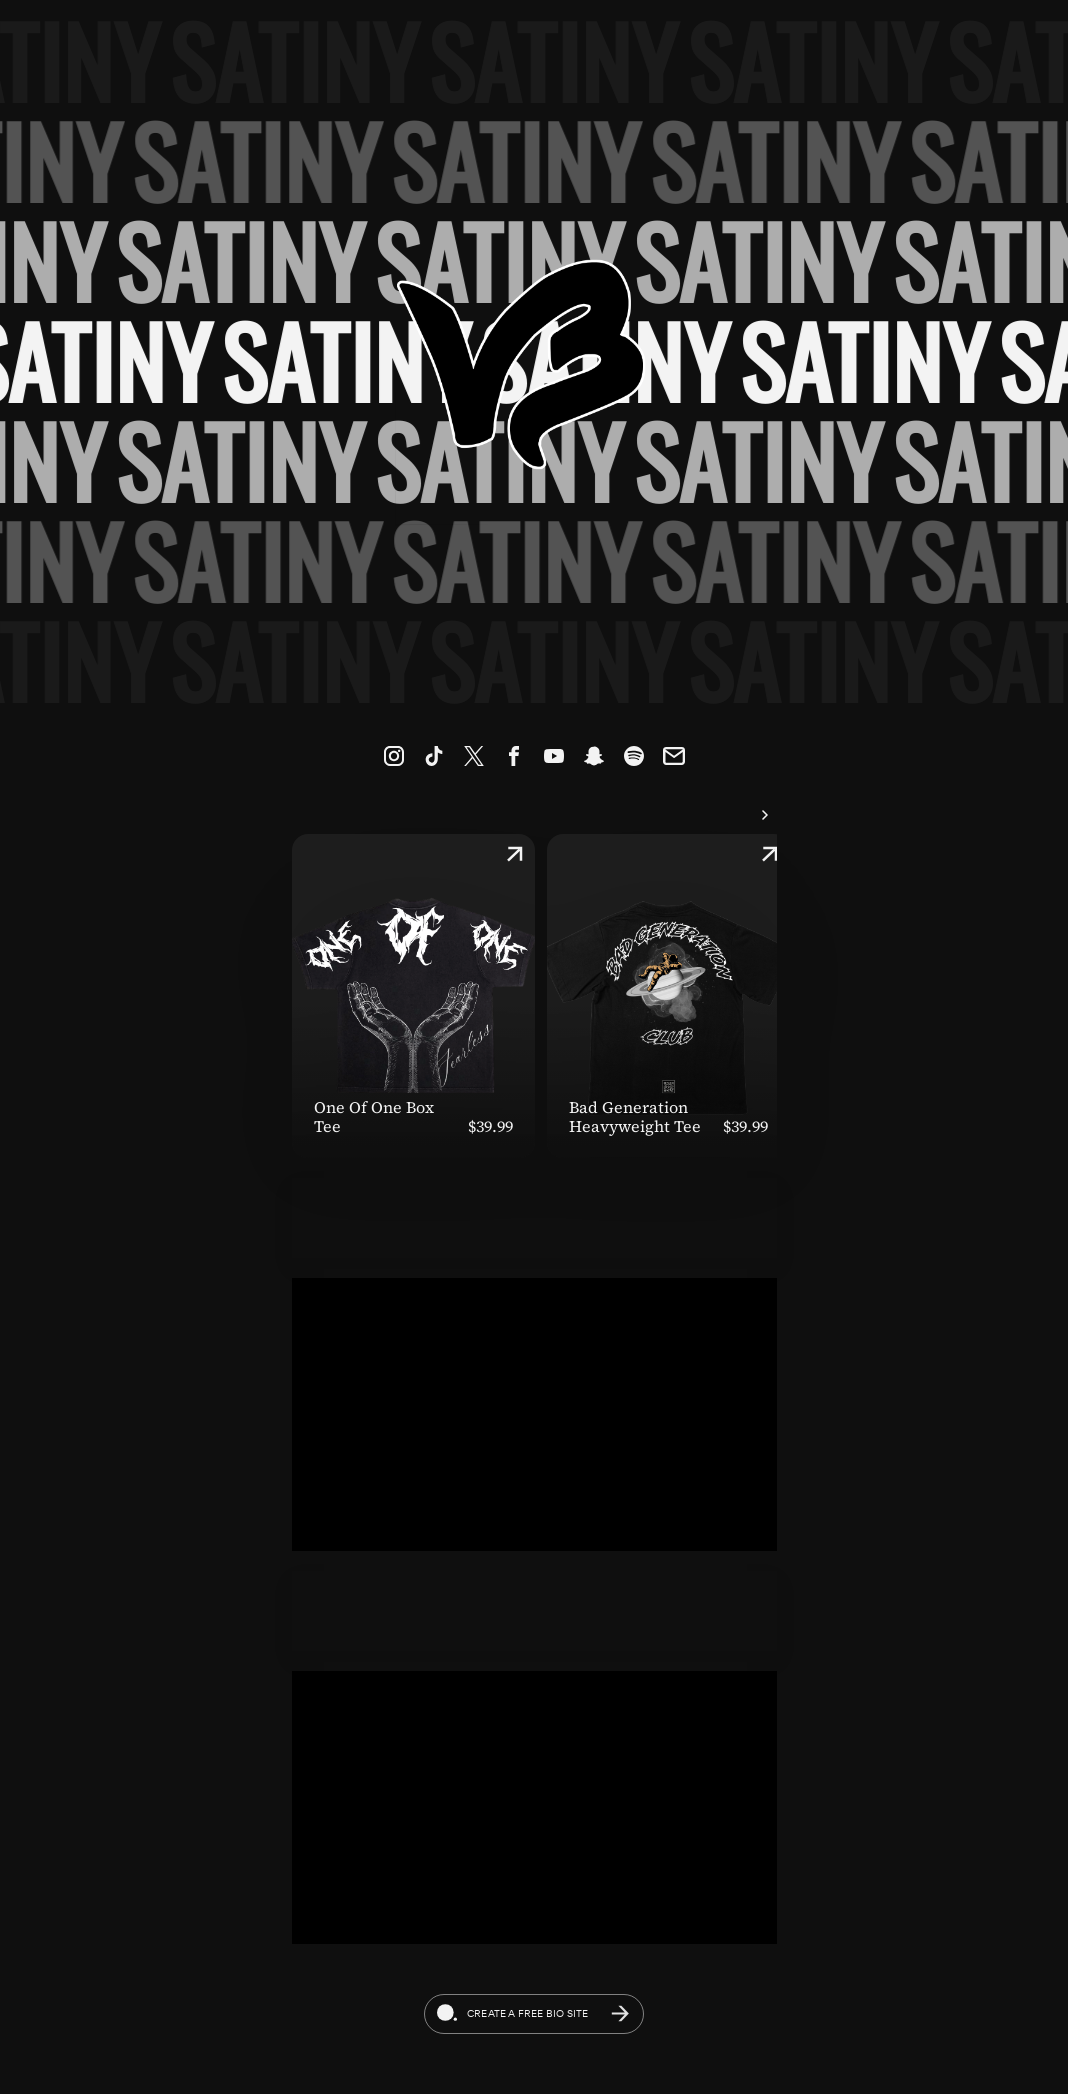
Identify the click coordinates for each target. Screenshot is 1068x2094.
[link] (394, 756)
